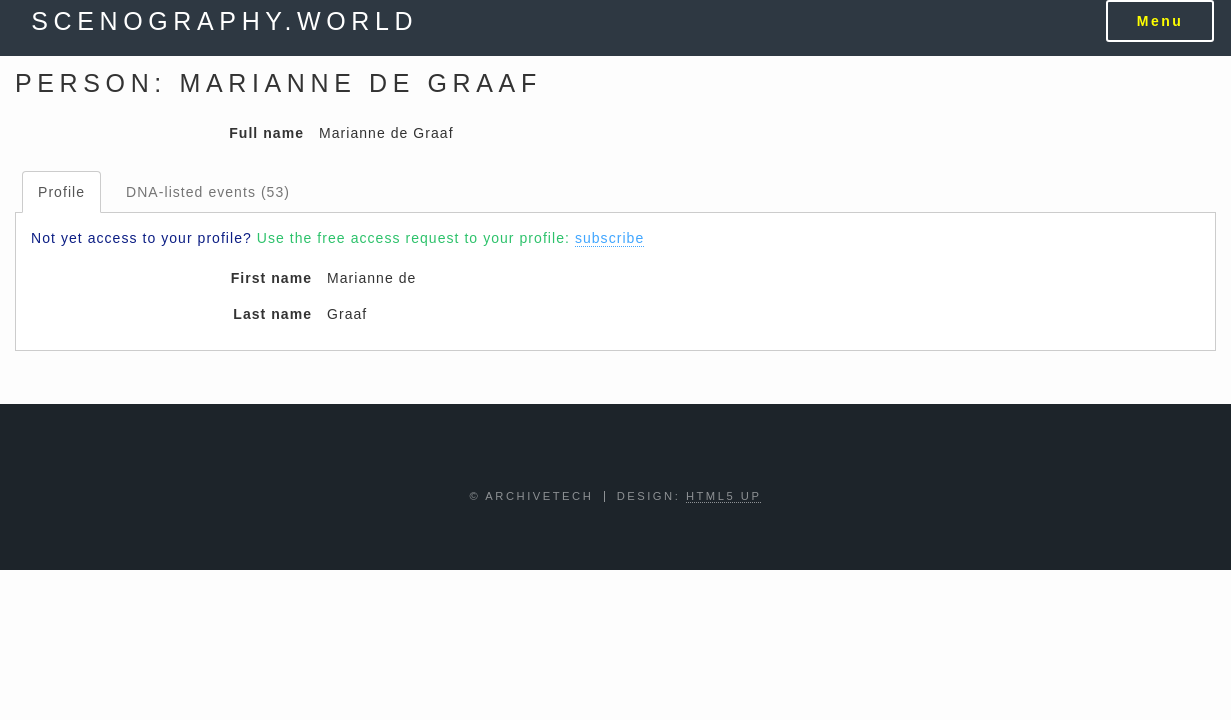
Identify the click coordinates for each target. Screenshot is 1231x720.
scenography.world (224, 21)
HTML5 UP (724, 496)
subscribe (609, 238)
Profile (61, 192)
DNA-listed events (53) (208, 192)
